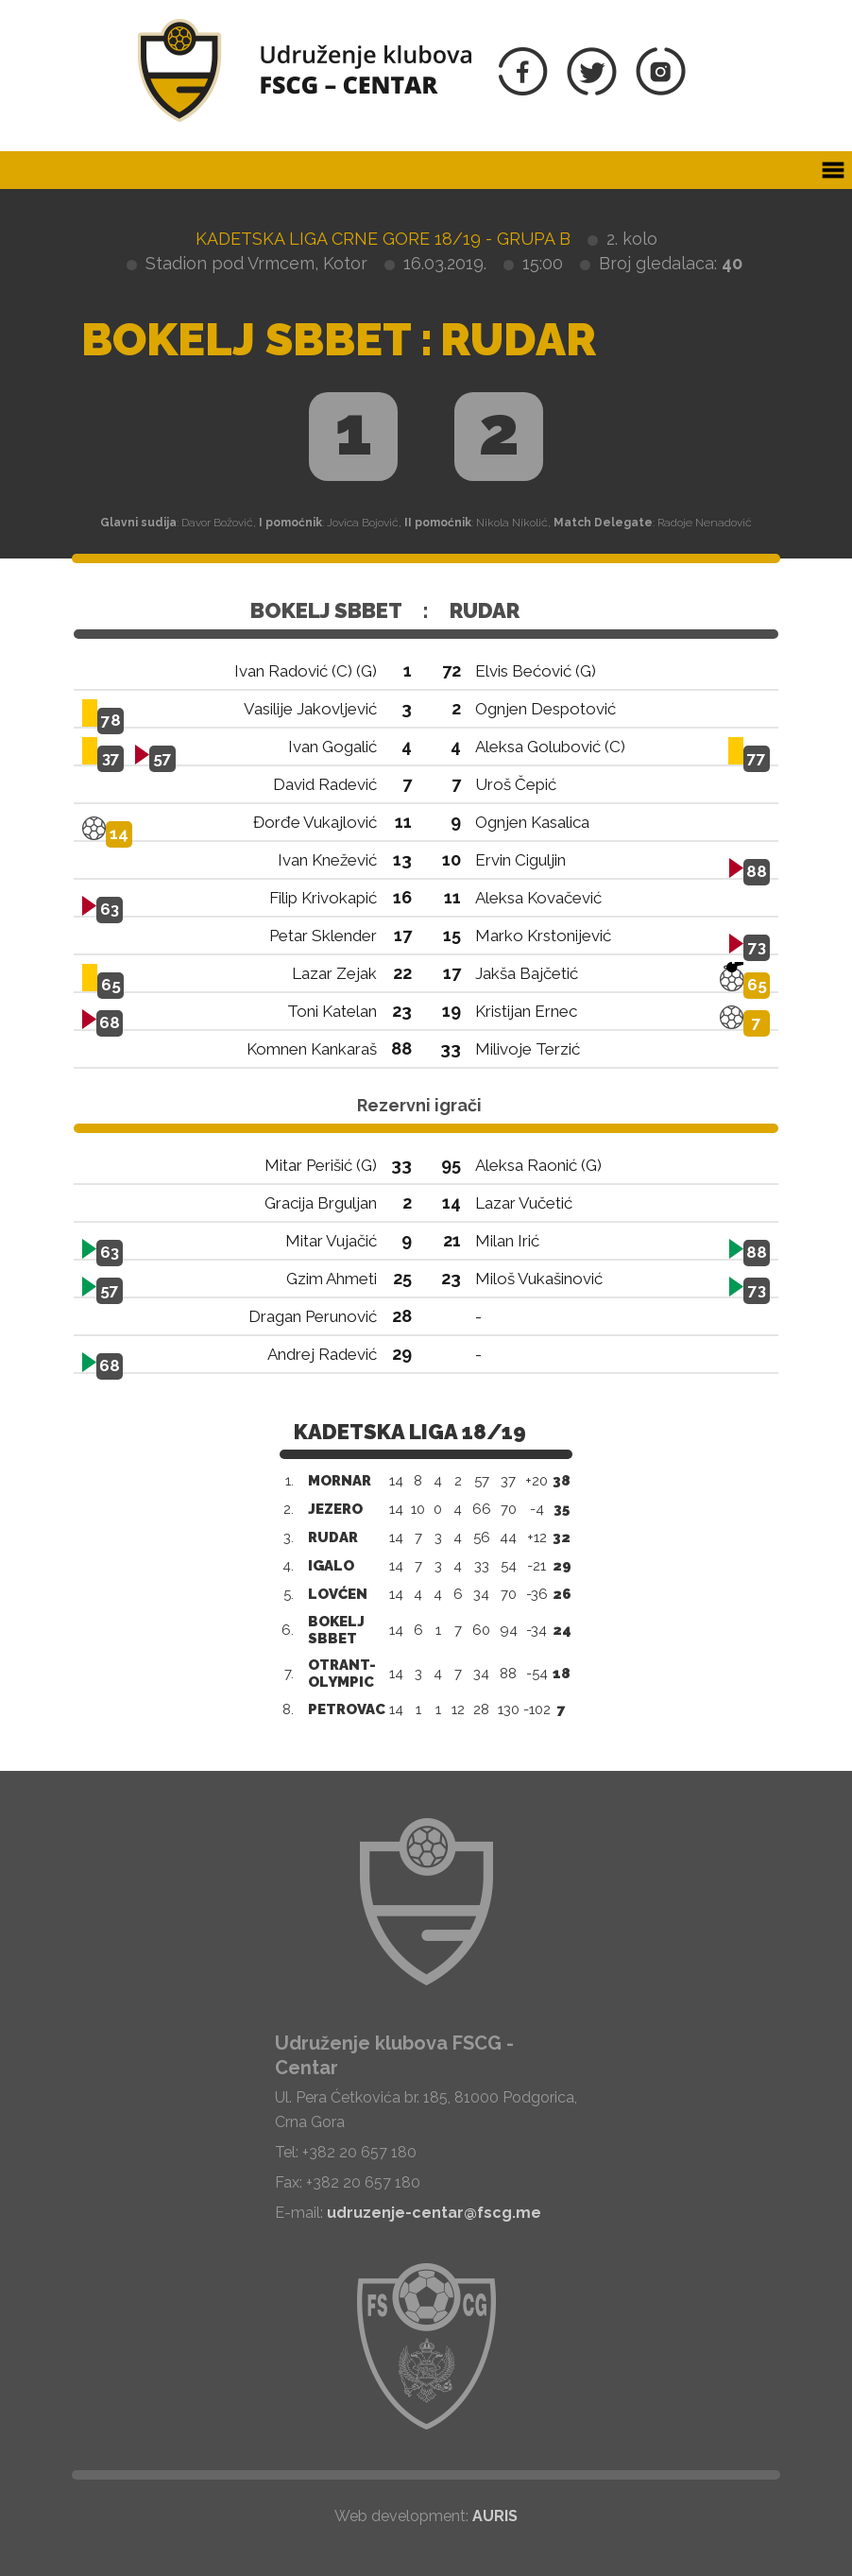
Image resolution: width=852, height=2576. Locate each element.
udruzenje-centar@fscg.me (434, 2213)
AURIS (495, 2516)
